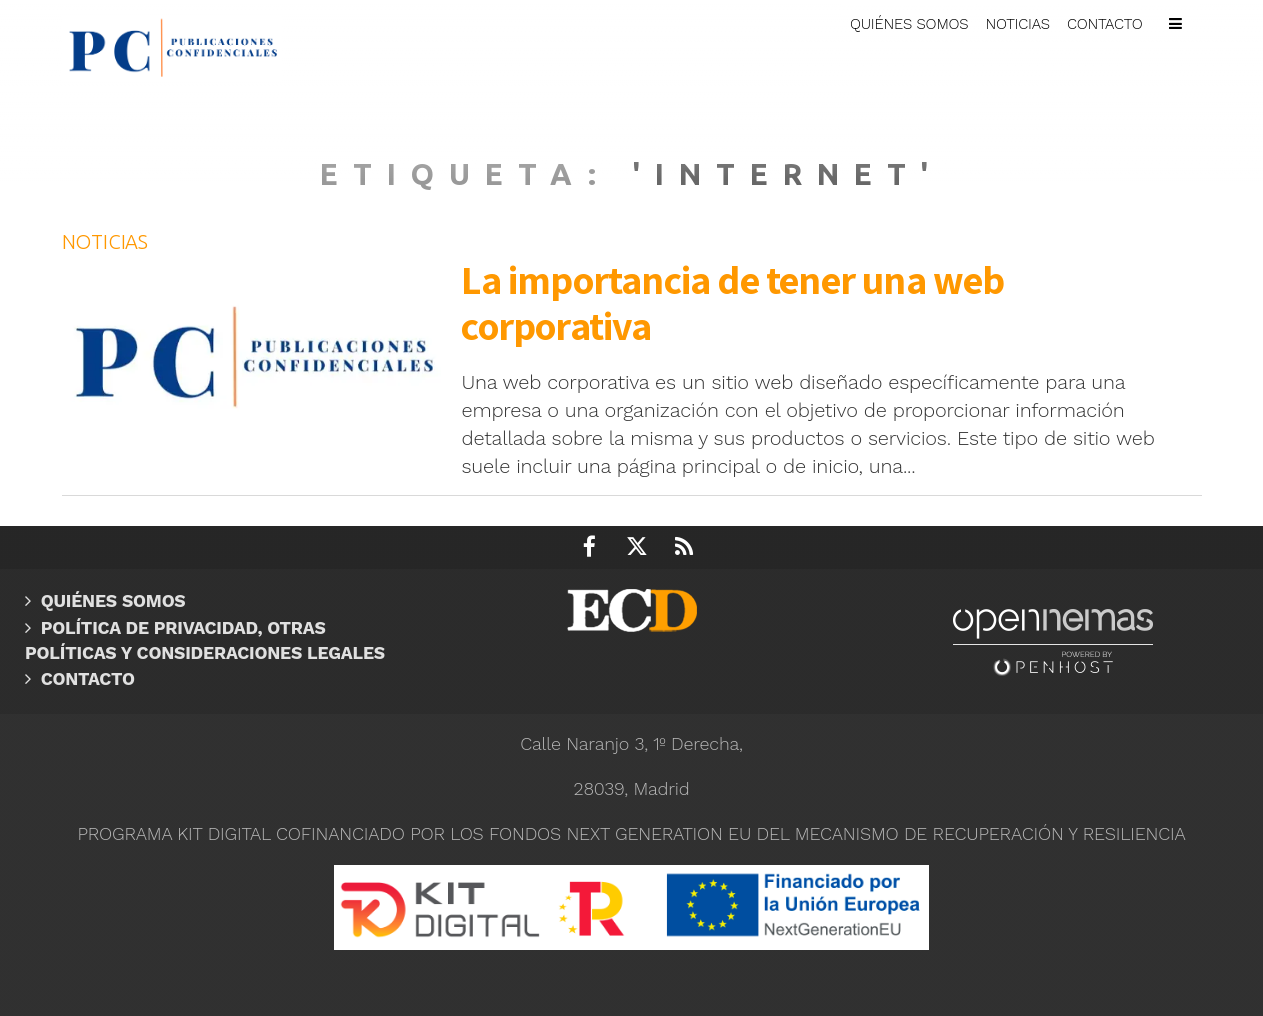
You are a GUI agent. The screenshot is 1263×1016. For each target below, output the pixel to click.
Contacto (88, 679)
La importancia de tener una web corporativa (732, 302)
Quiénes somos (113, 601)
